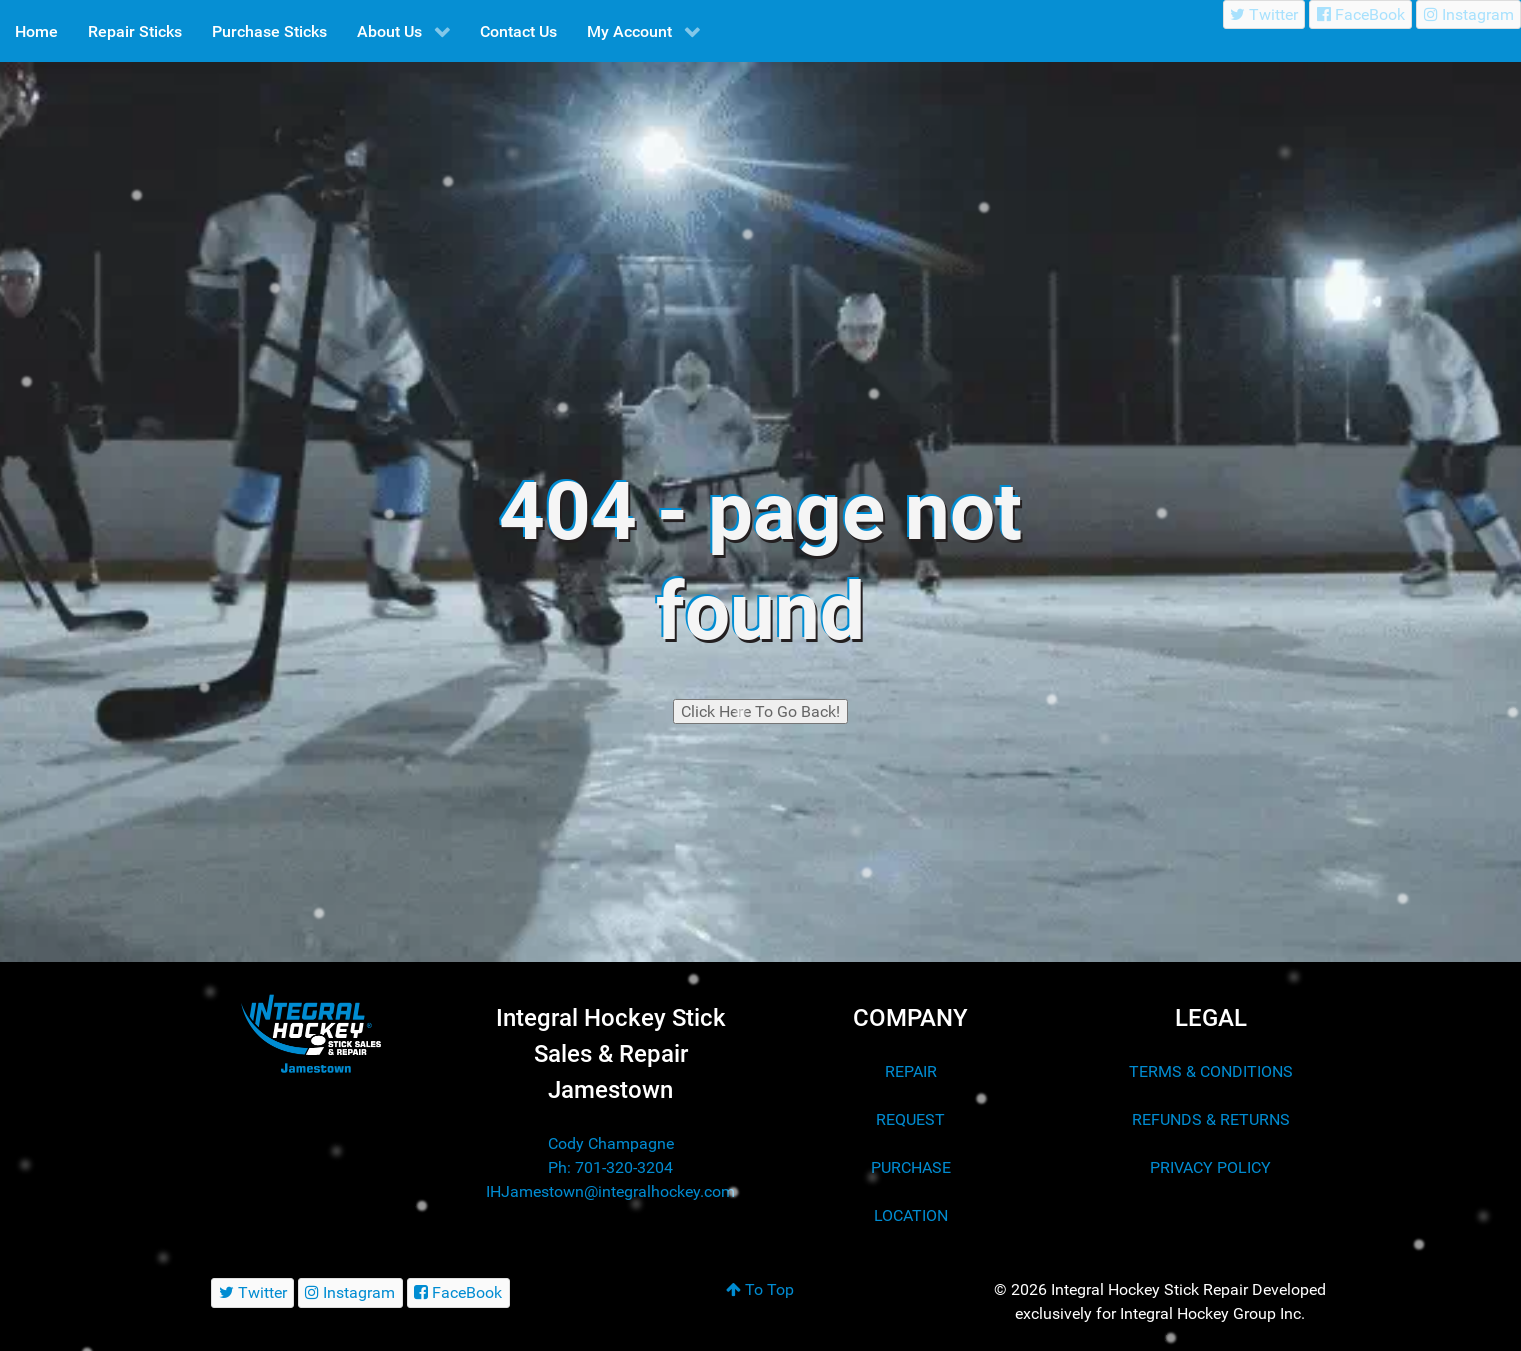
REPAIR (911, 1071)
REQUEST (910, 1119)
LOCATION (911, 1215)
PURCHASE (911, 1167)
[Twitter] (1264, 14)
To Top (760, 1289)
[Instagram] (1468, 14)
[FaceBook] (1360, 14)
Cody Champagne (611, 1143)
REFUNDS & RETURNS (1211, 1119)
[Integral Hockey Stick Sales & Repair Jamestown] (311, 1033)
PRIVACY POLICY (1210, 1167)
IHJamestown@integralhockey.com (610, 1191)
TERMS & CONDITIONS (1211, 1071)
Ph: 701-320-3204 (610, 1167)
